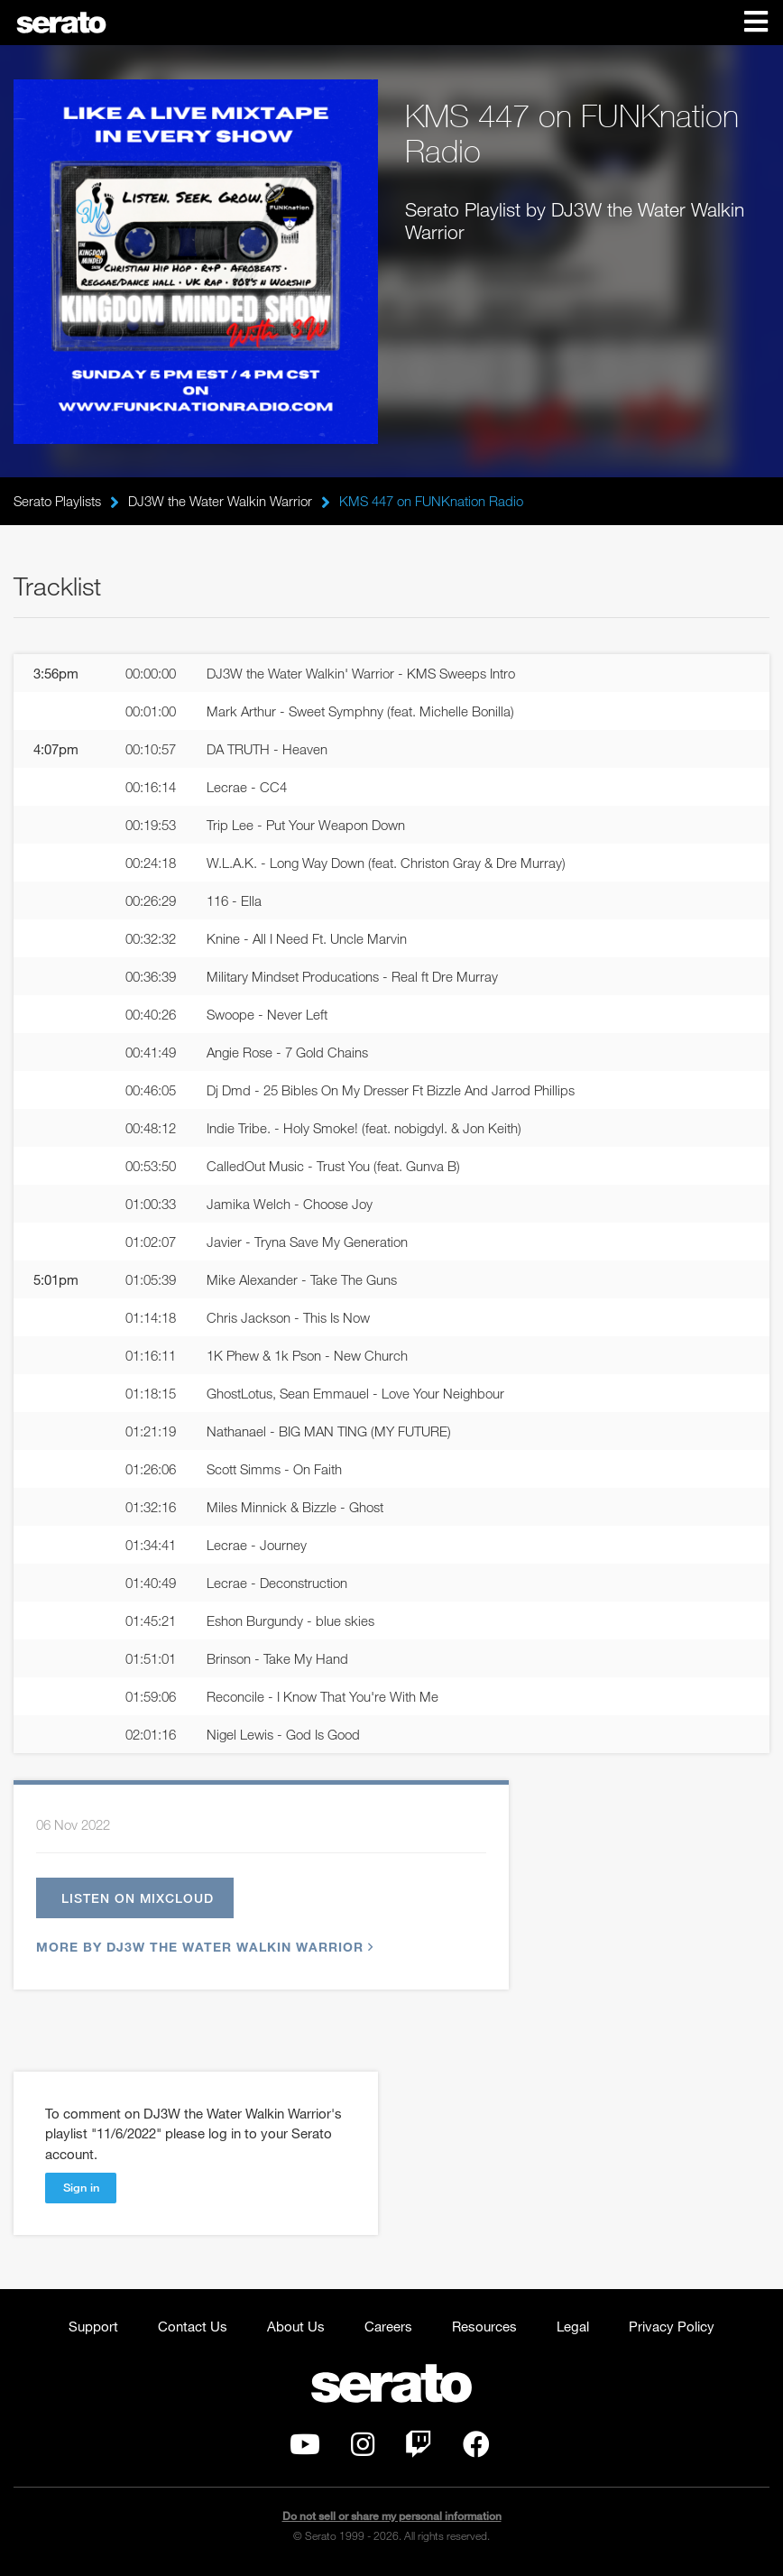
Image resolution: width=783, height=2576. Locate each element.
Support (93, 2329)
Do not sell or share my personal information (392, 2518)
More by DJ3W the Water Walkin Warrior (202, 1950)
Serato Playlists (57, 501)
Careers (388, 2329)
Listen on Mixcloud (144, 1899)
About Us (296, 2329)
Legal (573, 2329)
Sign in (81, 2191)
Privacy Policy (671, 2329)
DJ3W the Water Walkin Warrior (220, 501)
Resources (484, 2329)
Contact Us (192, 2329)
